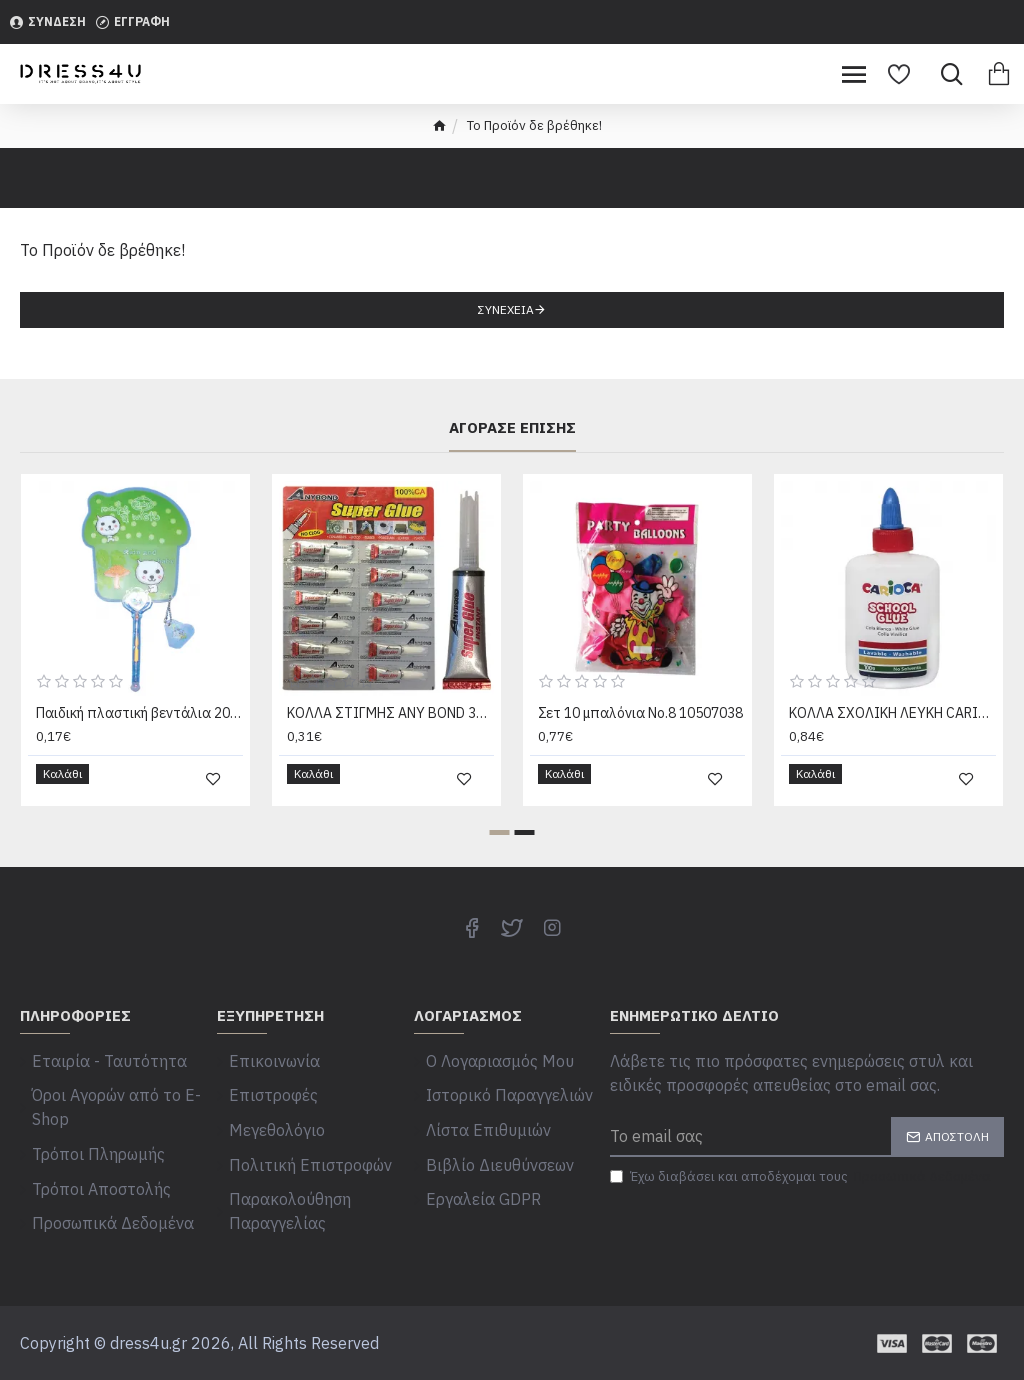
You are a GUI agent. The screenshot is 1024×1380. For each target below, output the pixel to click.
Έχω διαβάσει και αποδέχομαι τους (802, 1205)
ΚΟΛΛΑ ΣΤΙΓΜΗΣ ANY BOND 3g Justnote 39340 (390, 751)
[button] (500, 860)
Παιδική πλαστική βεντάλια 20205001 (139, 751)
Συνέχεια (506, 309)
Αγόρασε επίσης (512, 467)
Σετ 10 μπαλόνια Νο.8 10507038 (640, 751)
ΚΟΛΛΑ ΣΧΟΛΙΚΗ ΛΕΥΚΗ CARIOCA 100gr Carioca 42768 (892, 751)
